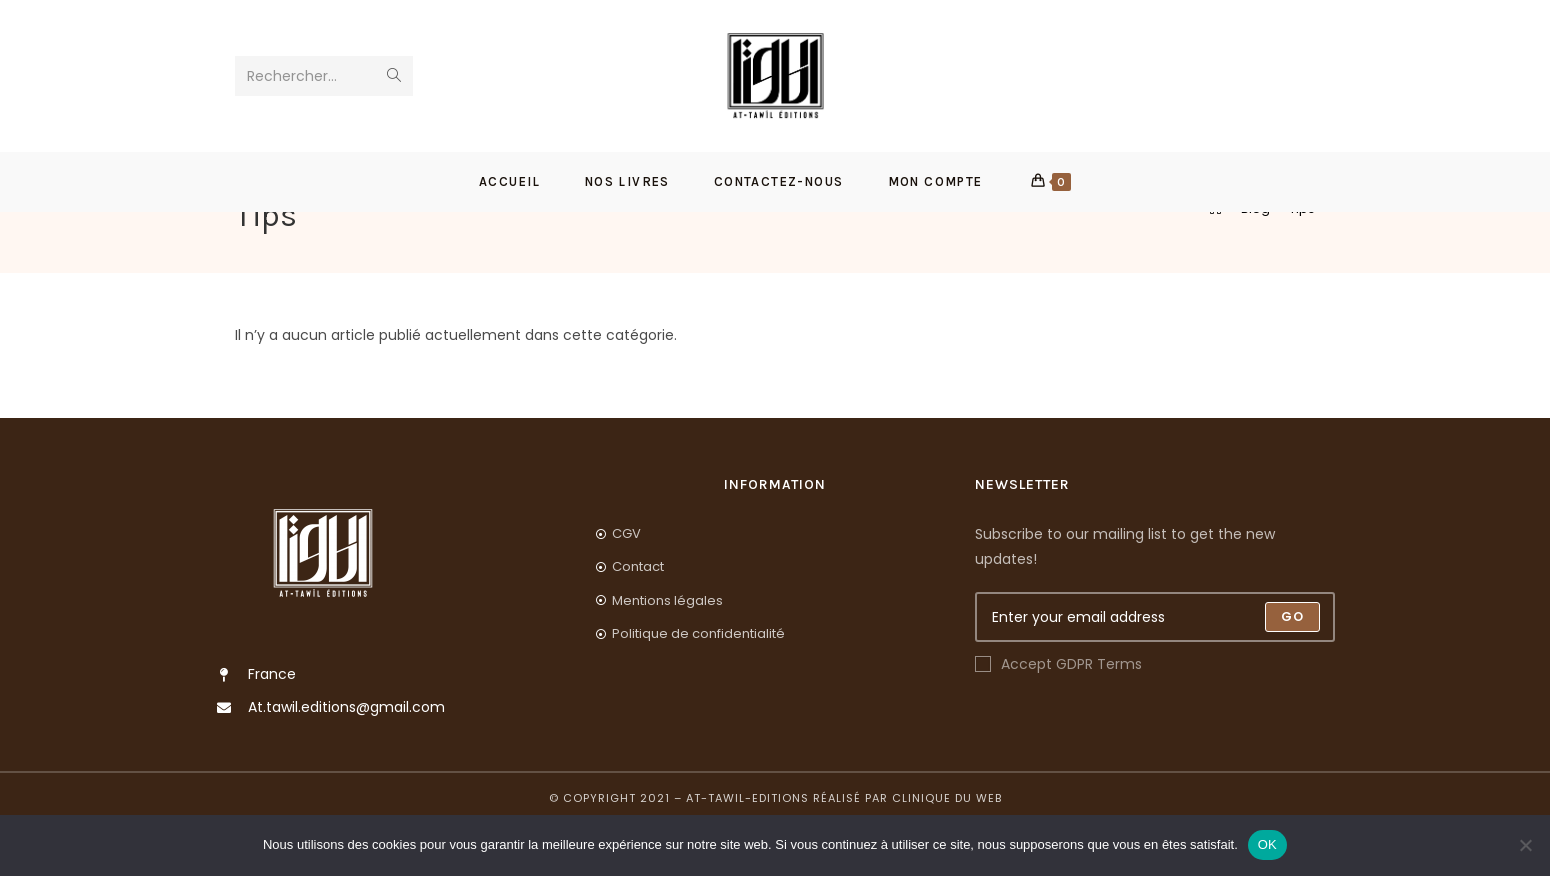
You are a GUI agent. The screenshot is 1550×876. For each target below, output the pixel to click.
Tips (1302, 260)
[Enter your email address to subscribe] (1155, 669)
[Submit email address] (1292, 669)
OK (1267, 844)
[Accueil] (1215, 260)
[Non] (1525, 845)
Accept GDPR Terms (1058, 716)
